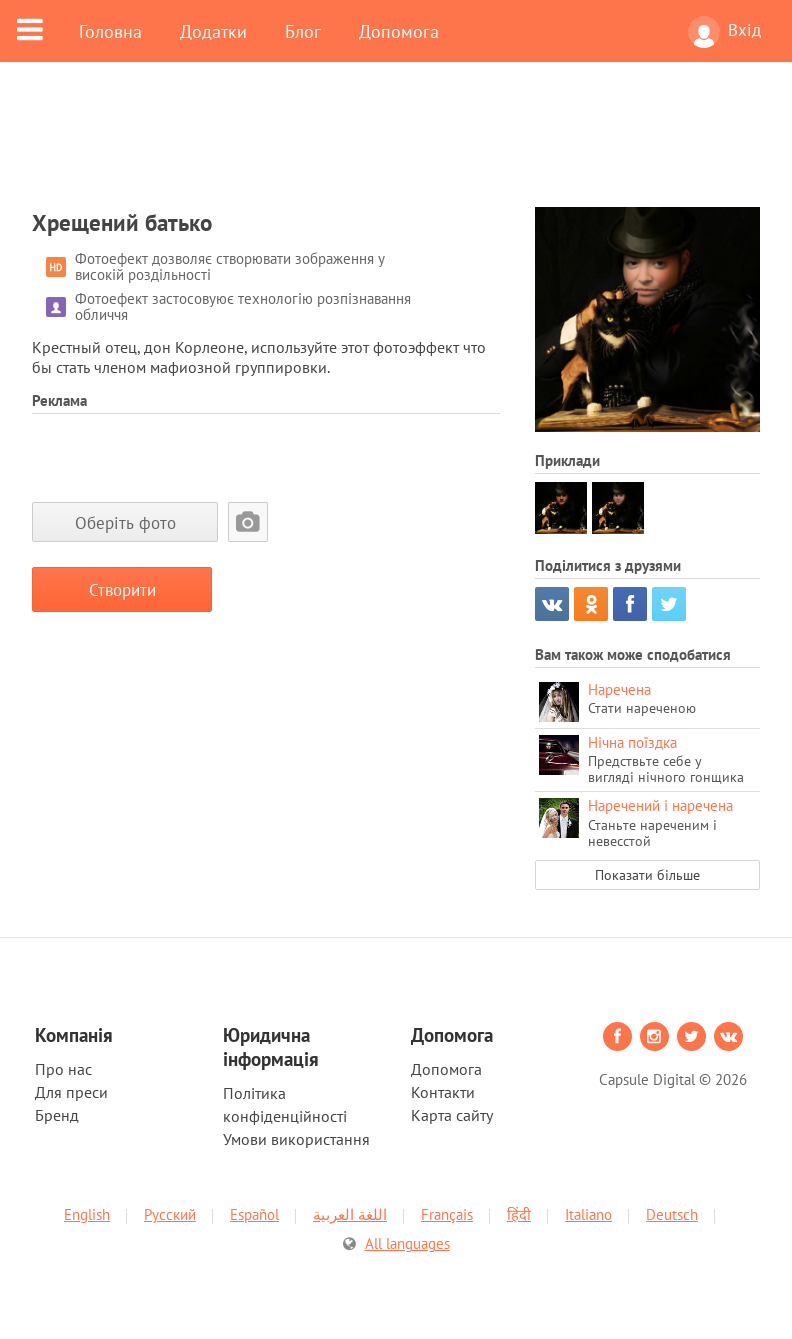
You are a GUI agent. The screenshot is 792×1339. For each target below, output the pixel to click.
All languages (407, 1243)
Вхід (724, 32)
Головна (110, 31)
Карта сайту (452, 1115)
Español (254, 1214)
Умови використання (296, 1139)
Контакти (443, 1092)
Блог (303, 31)
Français (447, 1214)
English (87, 1214)
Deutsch (672, 1214)
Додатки (213, 31)
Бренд (57, 1115)
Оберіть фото (125, 522)
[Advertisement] (396, 147)
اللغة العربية (350, 1214)
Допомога (399, 31)
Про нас (63, 1069)
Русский (170, 1214)
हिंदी (519, 1214)
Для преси (71, 1092)
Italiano (588, 1214)
